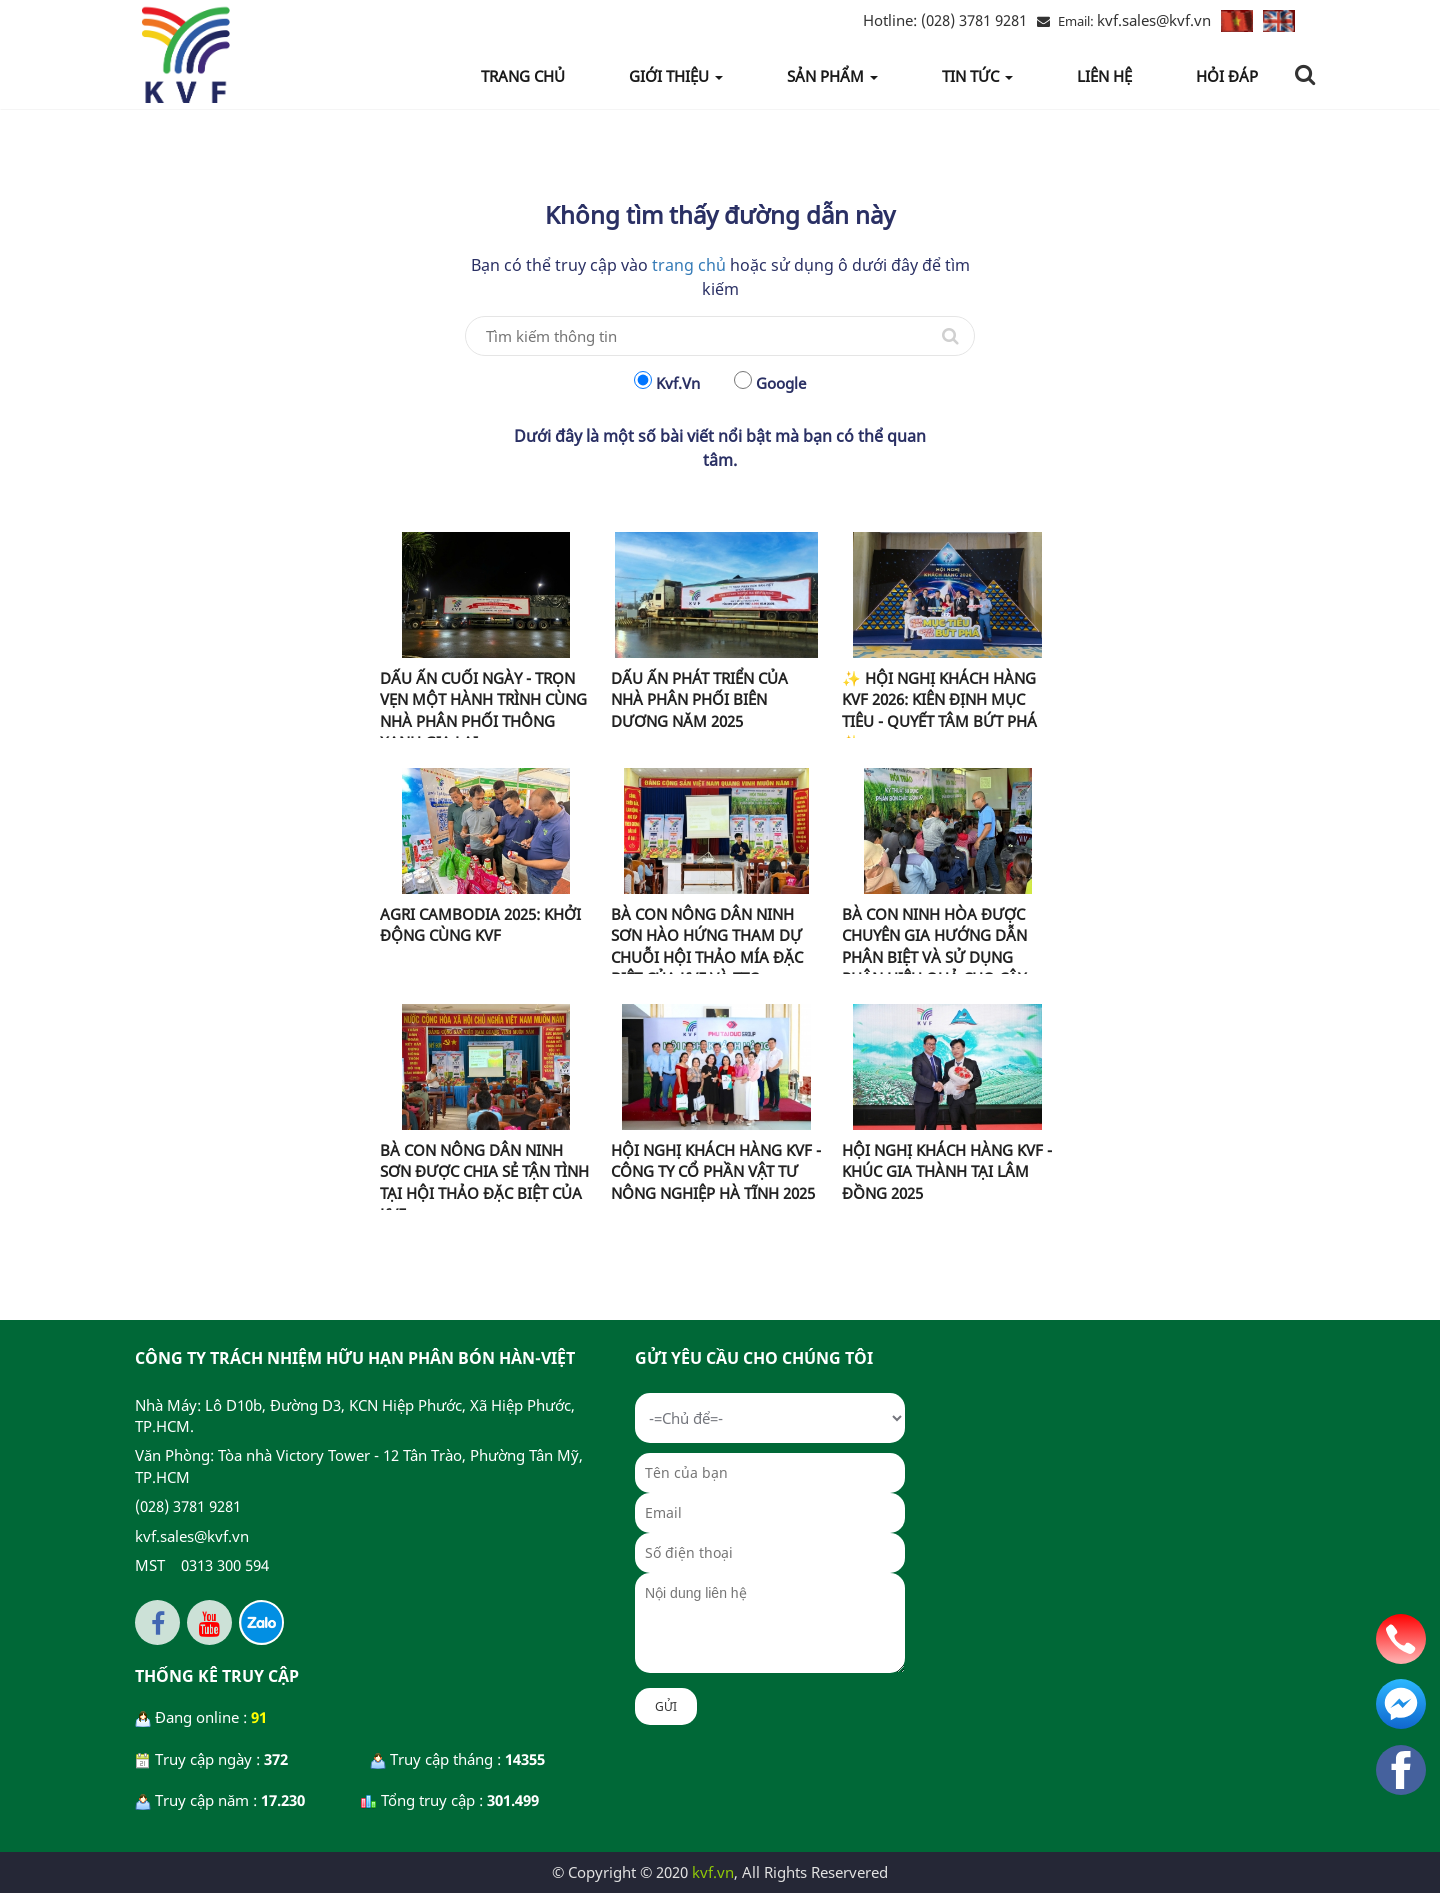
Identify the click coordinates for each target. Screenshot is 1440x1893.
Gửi (666, 1706)
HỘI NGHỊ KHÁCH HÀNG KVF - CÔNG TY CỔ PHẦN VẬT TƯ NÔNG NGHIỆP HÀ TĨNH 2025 (716, 1171)
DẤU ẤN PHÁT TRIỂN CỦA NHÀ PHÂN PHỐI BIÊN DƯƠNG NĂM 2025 (699, 699)
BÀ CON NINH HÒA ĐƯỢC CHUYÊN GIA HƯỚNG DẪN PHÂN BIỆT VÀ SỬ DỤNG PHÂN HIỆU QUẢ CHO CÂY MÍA (934, 957)
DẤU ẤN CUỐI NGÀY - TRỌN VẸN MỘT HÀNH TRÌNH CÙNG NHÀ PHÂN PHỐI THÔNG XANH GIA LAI (483, 710)
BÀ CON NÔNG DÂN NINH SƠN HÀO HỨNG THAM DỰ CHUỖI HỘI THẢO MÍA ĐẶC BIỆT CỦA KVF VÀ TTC (707, 946)
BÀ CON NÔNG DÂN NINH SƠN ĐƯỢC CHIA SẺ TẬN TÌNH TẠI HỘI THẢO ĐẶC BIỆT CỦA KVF (484, 1182)
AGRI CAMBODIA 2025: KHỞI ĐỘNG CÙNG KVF (480, 924)
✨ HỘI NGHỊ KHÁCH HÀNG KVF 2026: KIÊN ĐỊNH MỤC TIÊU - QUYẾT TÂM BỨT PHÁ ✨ (939, 710)
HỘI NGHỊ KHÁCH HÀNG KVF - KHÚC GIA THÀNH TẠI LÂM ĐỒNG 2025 (947, 1171)
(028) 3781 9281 (945, 20)
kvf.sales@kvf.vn (1154, 20)
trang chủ (689, 265)
